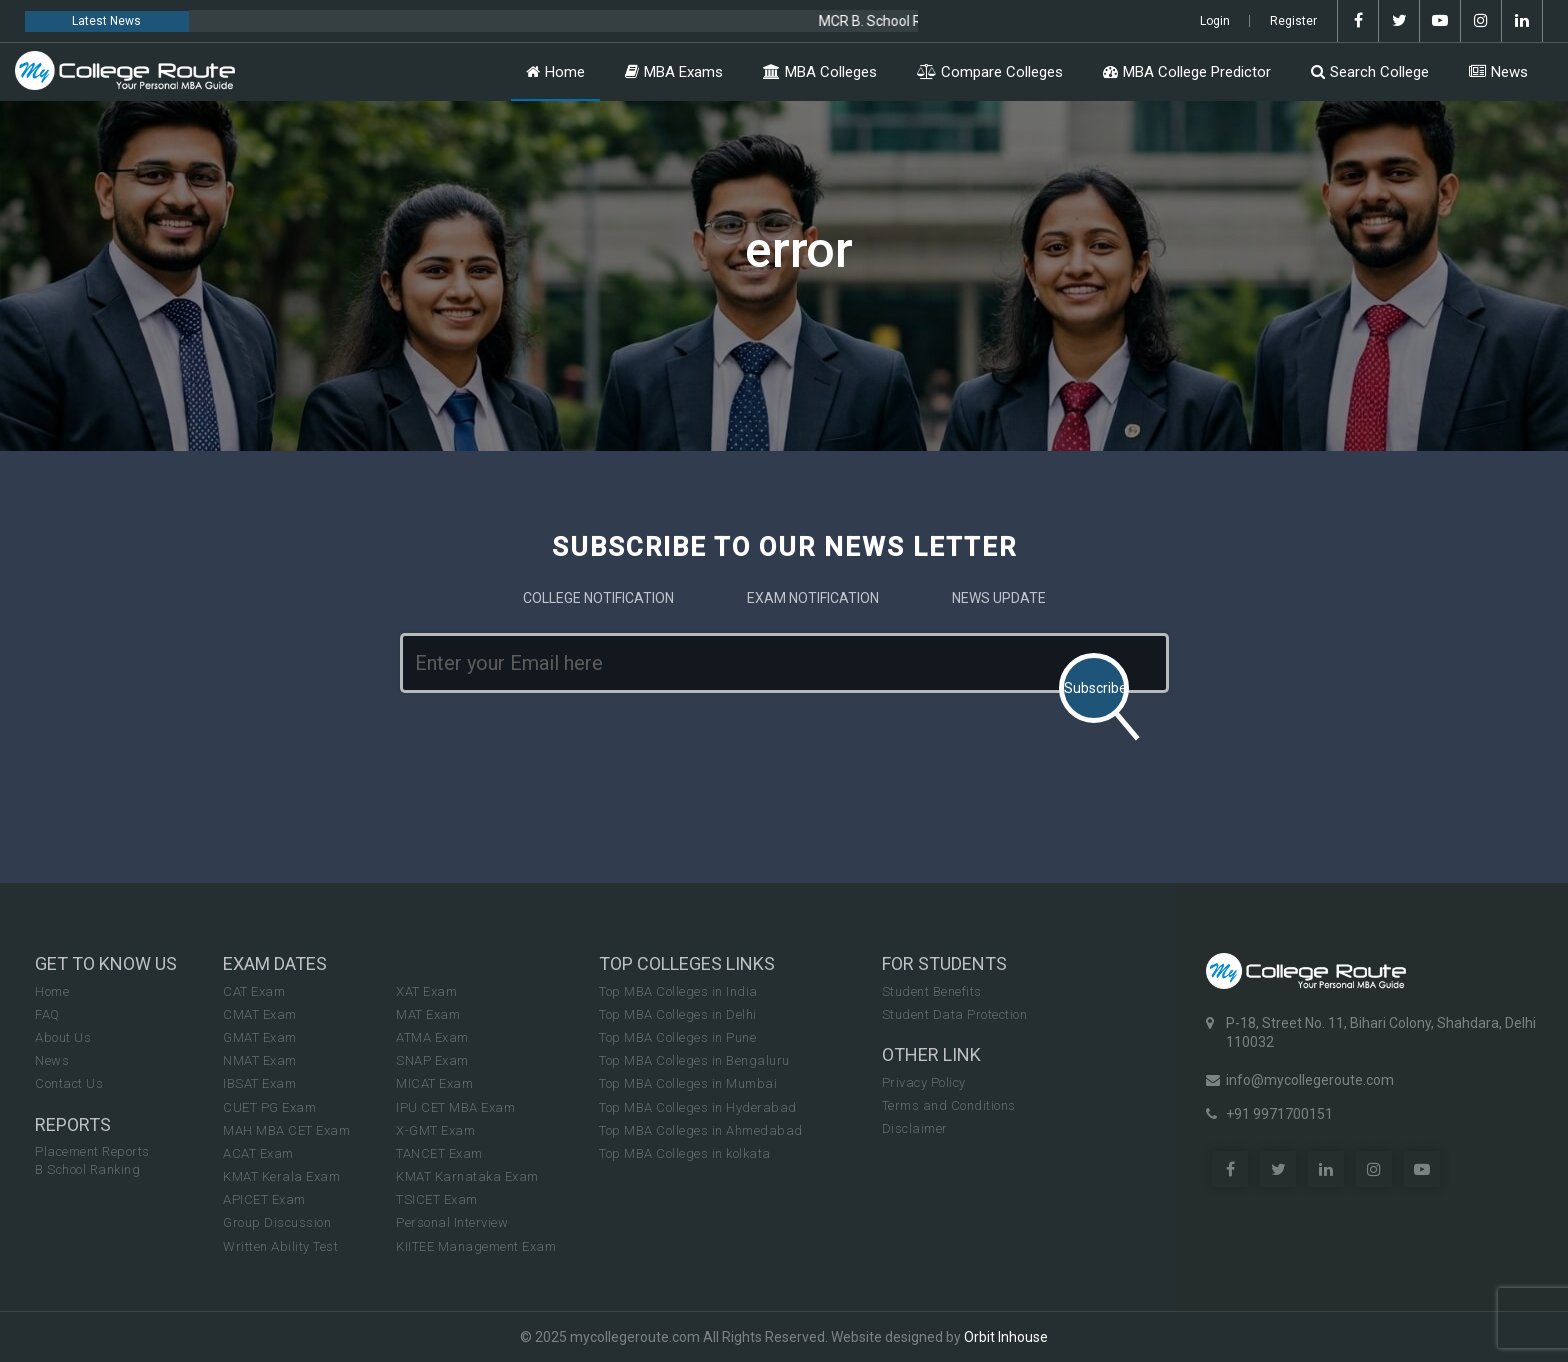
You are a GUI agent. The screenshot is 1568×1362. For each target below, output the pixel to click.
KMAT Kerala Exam (281, 1176)
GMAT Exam (260, 1037)
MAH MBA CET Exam (286, 1130)
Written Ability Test (280, 1246)
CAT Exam (254, 991)
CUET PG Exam (269, 1107)
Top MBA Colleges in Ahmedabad (701, 1130)
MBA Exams (674, 72)
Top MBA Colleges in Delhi (678, 1014)
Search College (1370, 72)
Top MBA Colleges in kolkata (685, 1153)
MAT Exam (428, 1014)
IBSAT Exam (259, 1083)
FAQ (47, 1014)
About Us (63, 1037)
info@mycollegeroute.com (1310, 1080)
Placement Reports (92, 1151)
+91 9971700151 (1279, 1114)
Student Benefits (932, 991)
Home (555, 72)
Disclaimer (915, 1128)
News (1498, 72)
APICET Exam (264, 1199)
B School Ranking (87, 1169)
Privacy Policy (924, 1082)
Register (1293, 21)
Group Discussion (277, 1222)
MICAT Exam (434, 1083)
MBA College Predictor (1187, 72)
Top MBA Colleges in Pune (677, 1037)
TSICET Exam (437, 1199)
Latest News (106, 21)
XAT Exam (426, 991)
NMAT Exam (260, 1060)
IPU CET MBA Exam (455, 1107)
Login (1215, 21)
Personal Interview (452, 1222)
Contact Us (69, 1083)
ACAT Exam (258, 1153)
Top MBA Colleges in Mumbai (688, 1083)
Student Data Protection (955, 1014)
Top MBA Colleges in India (678, 991)
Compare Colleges (990, 72)
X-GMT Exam (435, 1130)
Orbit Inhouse (1006, 1337)
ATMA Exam (432, 1037)
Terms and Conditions (949, 1105)
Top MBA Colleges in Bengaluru (694, 1060)
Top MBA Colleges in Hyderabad (698, 1107)
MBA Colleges (820, 72)
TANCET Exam (439, 1153)
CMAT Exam (260, 1014)
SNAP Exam (432, 1060)
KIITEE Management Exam (476, 1246)
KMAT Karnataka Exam (467, 1176)
